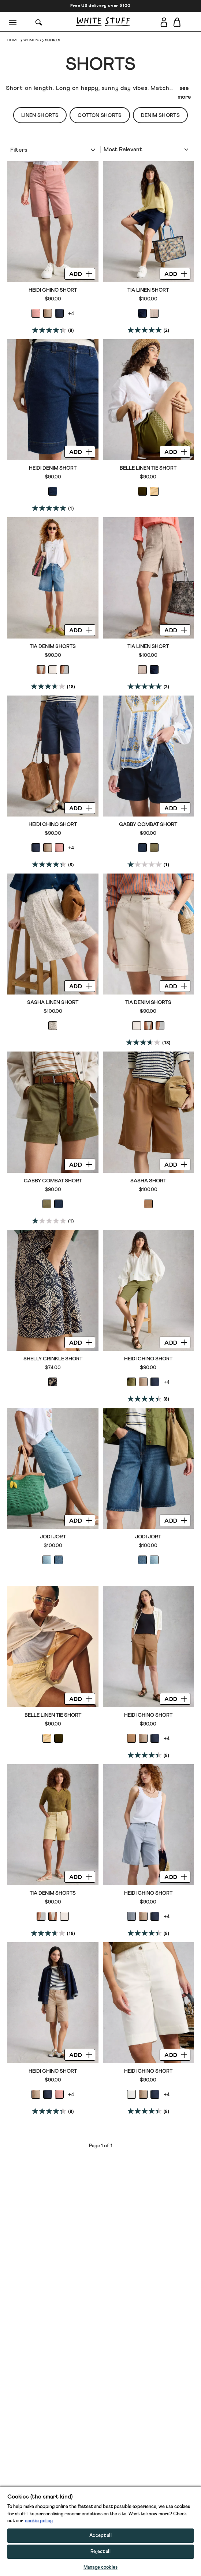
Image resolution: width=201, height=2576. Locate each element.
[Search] (38, 21)
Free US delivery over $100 (100, 6)
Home (13, 40)
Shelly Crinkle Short (52, 1358)
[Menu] (13, 22)
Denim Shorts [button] (160, 115)
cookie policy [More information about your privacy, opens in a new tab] (39, 2521)
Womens (32, 40)
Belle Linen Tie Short (148, 468)
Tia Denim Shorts (53, 646)
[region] (100, 2531)
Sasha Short (148, 1180)
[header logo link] (103, 21)
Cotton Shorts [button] (100, 115)
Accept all (100, 2535)
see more (184, 92)
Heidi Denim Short (53, 468)
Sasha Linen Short (52, 1002)
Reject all (100, 2551)
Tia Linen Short (148, 290)
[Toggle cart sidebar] (177, 22)
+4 (71, 313)
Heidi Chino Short (53, 290)
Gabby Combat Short (148, 824)
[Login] (163, 20)
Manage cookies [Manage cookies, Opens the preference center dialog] (100, 2567)
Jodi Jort (53, 1536)
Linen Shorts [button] (40, 115)
